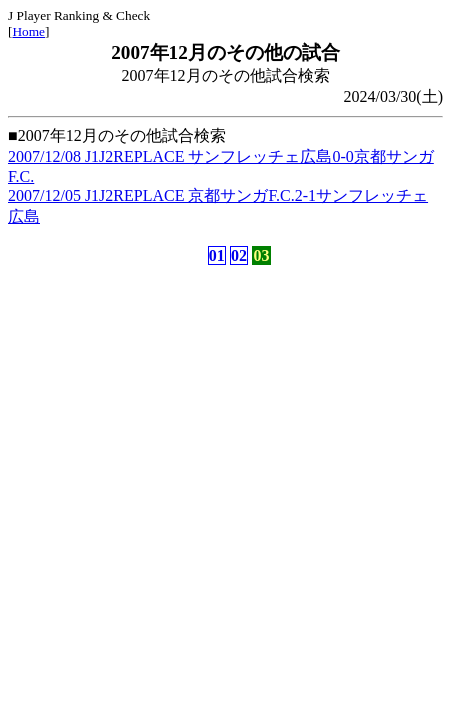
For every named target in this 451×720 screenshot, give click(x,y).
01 (217, 255)
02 (239, 255)
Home (28, 31)
